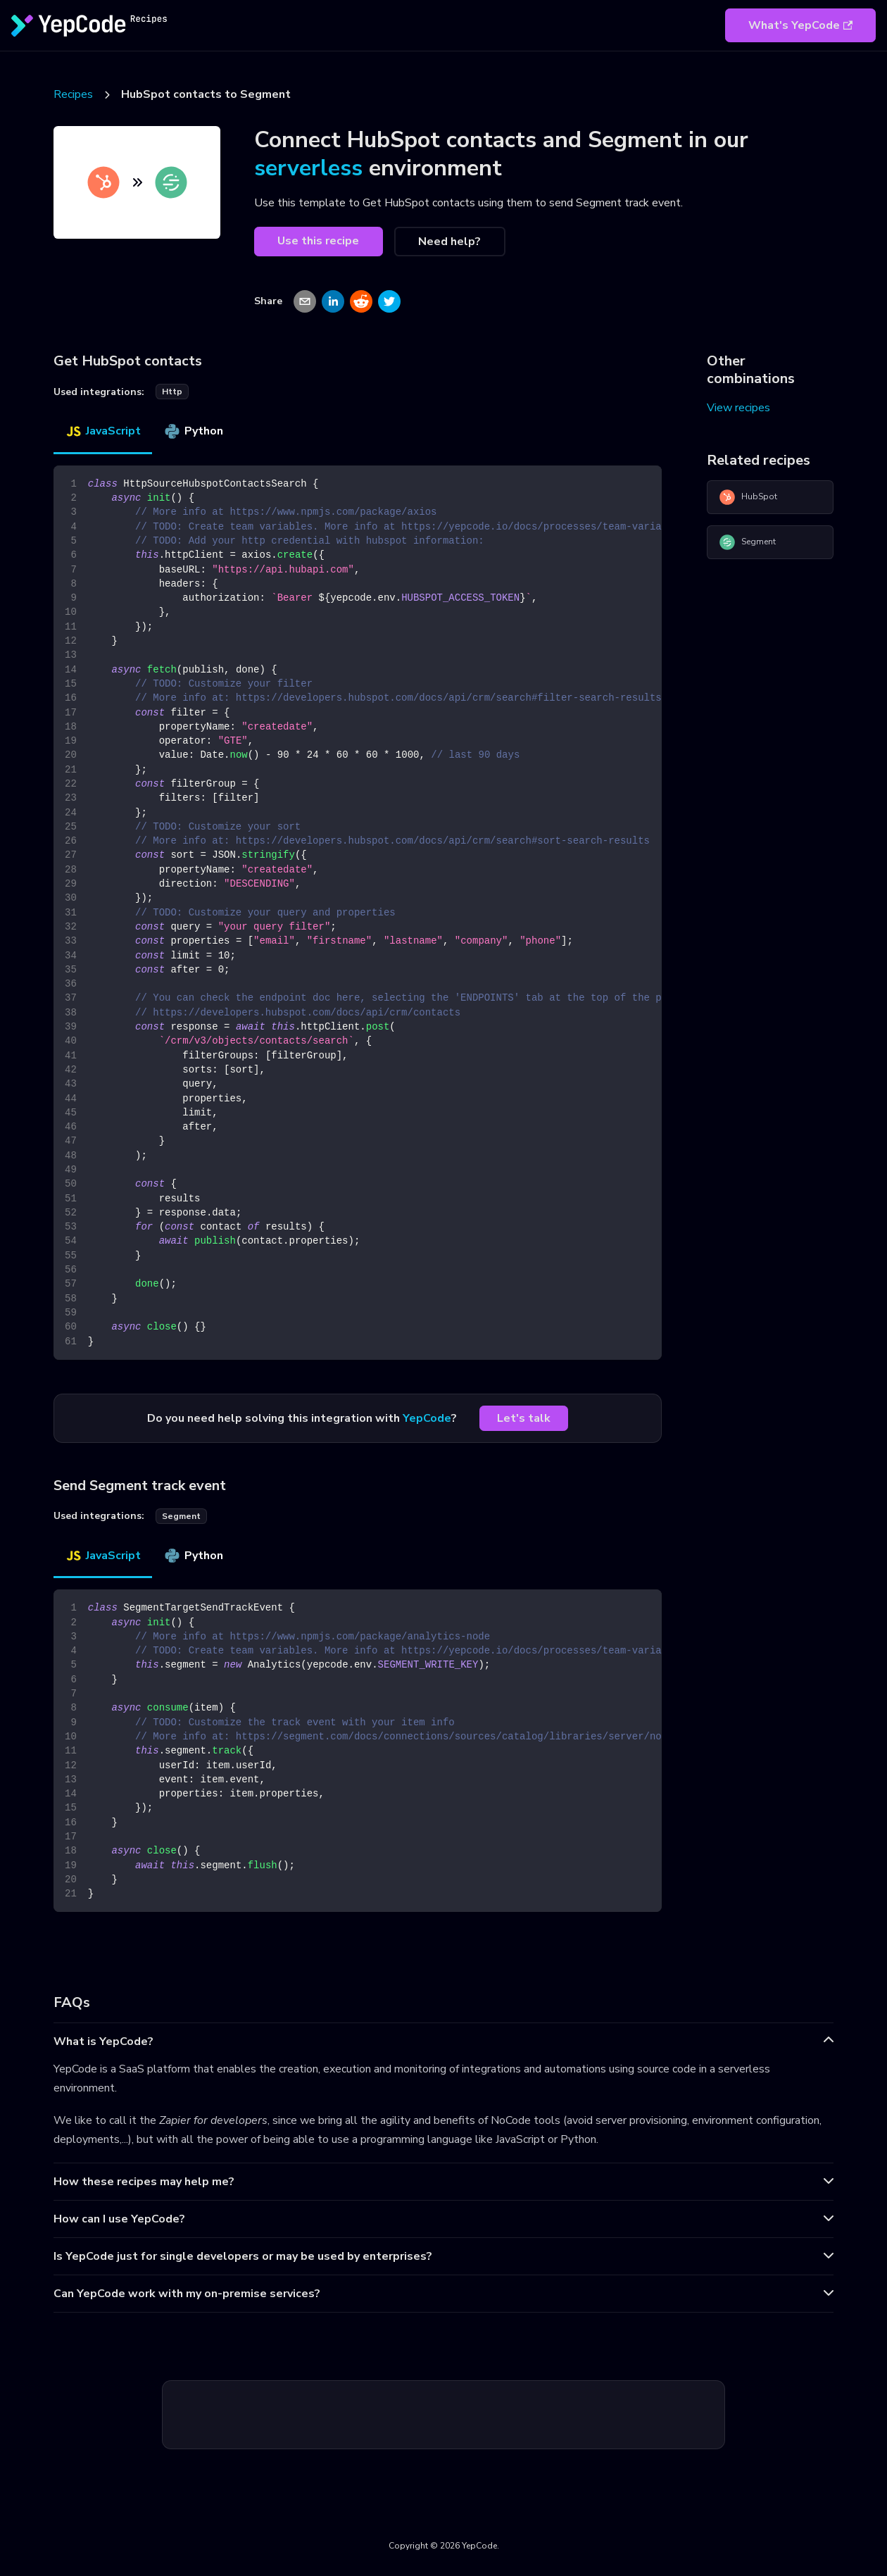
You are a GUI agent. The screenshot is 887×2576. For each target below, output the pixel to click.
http (172, 391)
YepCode (427, 1418)
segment (181, 1516)
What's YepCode (800, 25)
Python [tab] (193, 431)
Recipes (73, 94)
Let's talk (524, 1418)
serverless (308, 168)
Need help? (449, 241)
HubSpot (748, 497)
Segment (747, 542)
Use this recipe (318, 241)
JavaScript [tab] (103, 431)
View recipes (738, 407)
